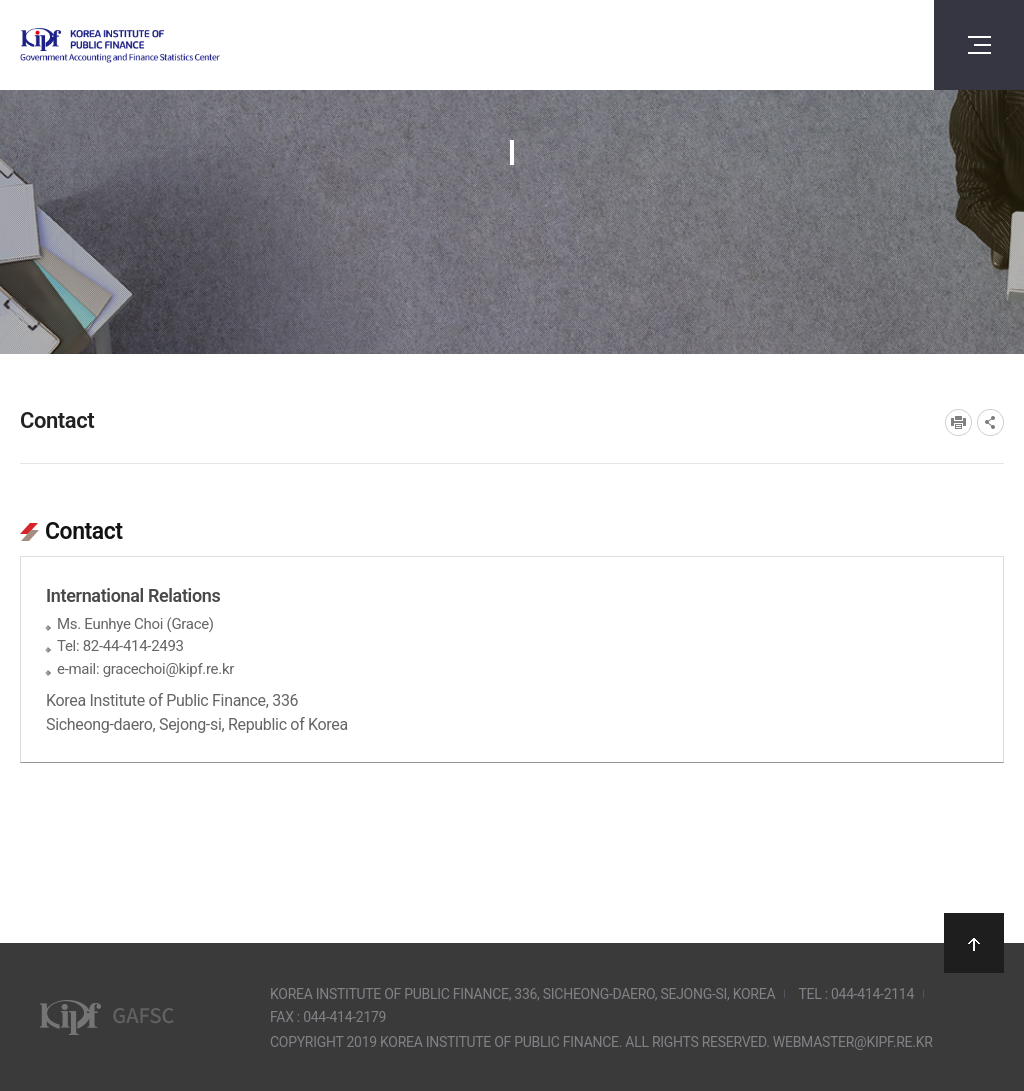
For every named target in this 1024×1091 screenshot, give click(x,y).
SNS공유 (990, 422)
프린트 (958, 422)
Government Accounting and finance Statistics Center (173, 45)
